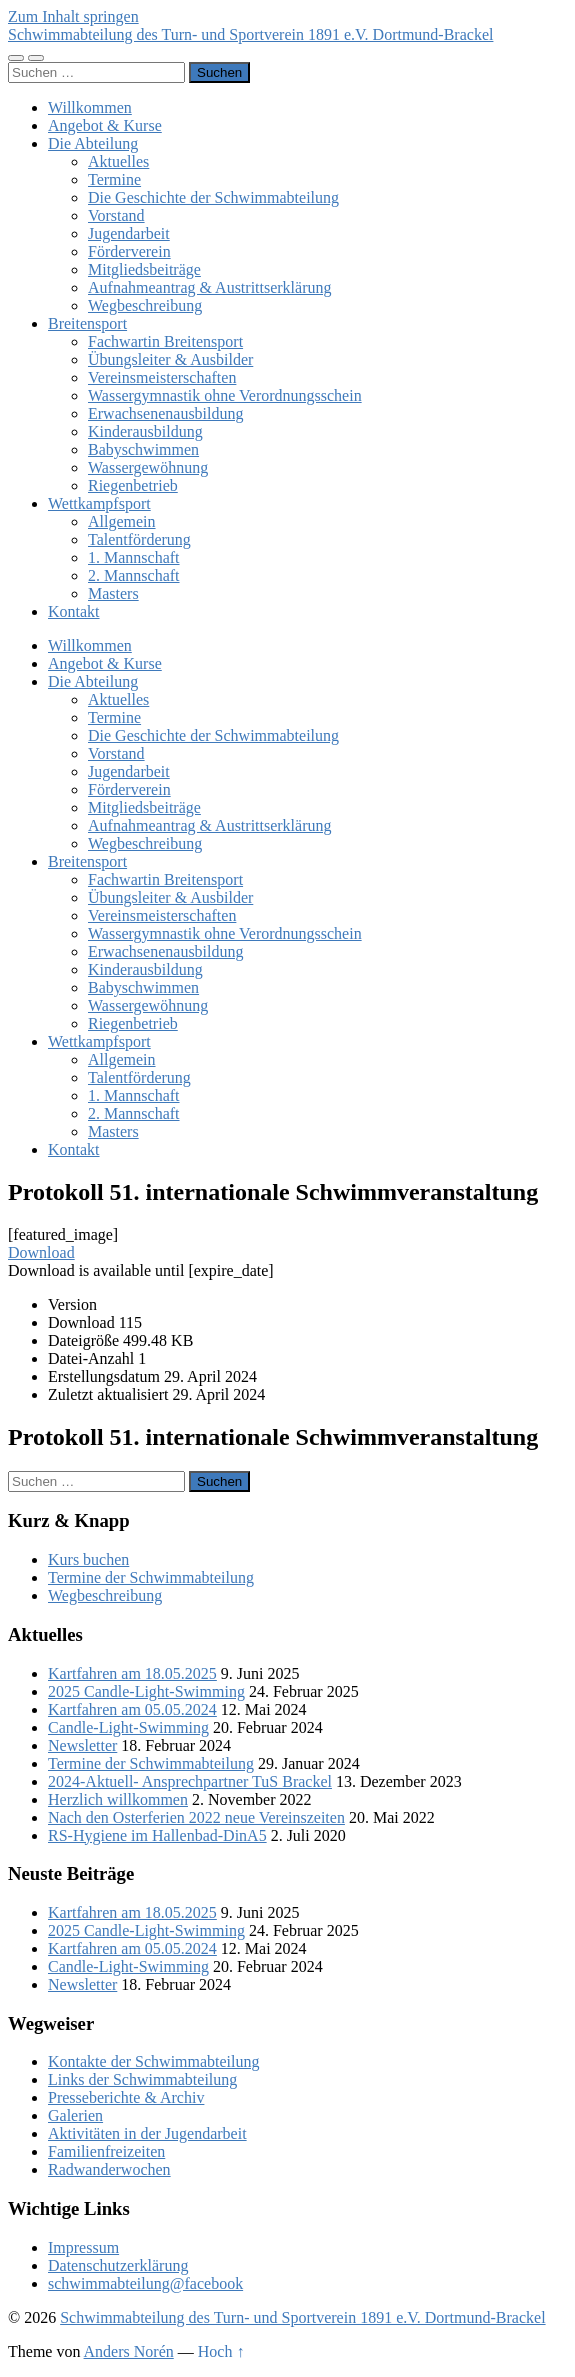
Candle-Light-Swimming (128, 1727)
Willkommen (90, 107)
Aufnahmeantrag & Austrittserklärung (210, 287)
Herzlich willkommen (118, 1799)
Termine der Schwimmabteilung (151, 1577)
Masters (113, 593)
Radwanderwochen (109, 2169)
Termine (114, 179)
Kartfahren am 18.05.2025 (132, 1673)
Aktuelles (118, 161)
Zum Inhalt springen (73, 16)
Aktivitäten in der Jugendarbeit (147, 2133)
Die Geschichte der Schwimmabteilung (213, 197)
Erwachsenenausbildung (166, 413)
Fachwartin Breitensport (165, 341)
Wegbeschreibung (145, 305)
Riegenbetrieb (133, 485)
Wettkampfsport (99, 503)
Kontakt (74, 611)
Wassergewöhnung (148, 467)
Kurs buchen (88, 1559)
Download (41, 1252)
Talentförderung (139, 539)
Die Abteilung (93, 143)
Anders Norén (129, 2351)
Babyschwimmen (143, 449)
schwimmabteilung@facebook (145, 2283)
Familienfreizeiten (106, 2151)
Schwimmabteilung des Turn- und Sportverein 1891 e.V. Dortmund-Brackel (250, 34)
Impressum (83, 2247)
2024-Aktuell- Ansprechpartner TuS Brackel (190, 1781)
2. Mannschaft (134, 575)
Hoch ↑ (221, 2351)
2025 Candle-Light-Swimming (146, 1691)
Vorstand (116, 215)
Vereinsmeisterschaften (162, 377)
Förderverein (129, 251)
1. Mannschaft (134, 557)
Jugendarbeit (129, 233)
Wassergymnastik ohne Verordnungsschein (225, 395)
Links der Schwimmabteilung (142, 2079)
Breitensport (87, 323)
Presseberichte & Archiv (126, 2097)
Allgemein (122, 521)
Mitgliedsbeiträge (144, 269)
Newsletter (82, 1745)
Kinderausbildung (145, 431)
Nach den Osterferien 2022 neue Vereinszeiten (196, 1817)
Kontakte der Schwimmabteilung (154, 2061)
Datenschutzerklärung (118, 2265)
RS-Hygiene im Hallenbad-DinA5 (157, 1835)
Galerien (75, 2115)
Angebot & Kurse (105, 125)
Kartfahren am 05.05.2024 (132, 1709)
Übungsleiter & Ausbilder (170, 359)
